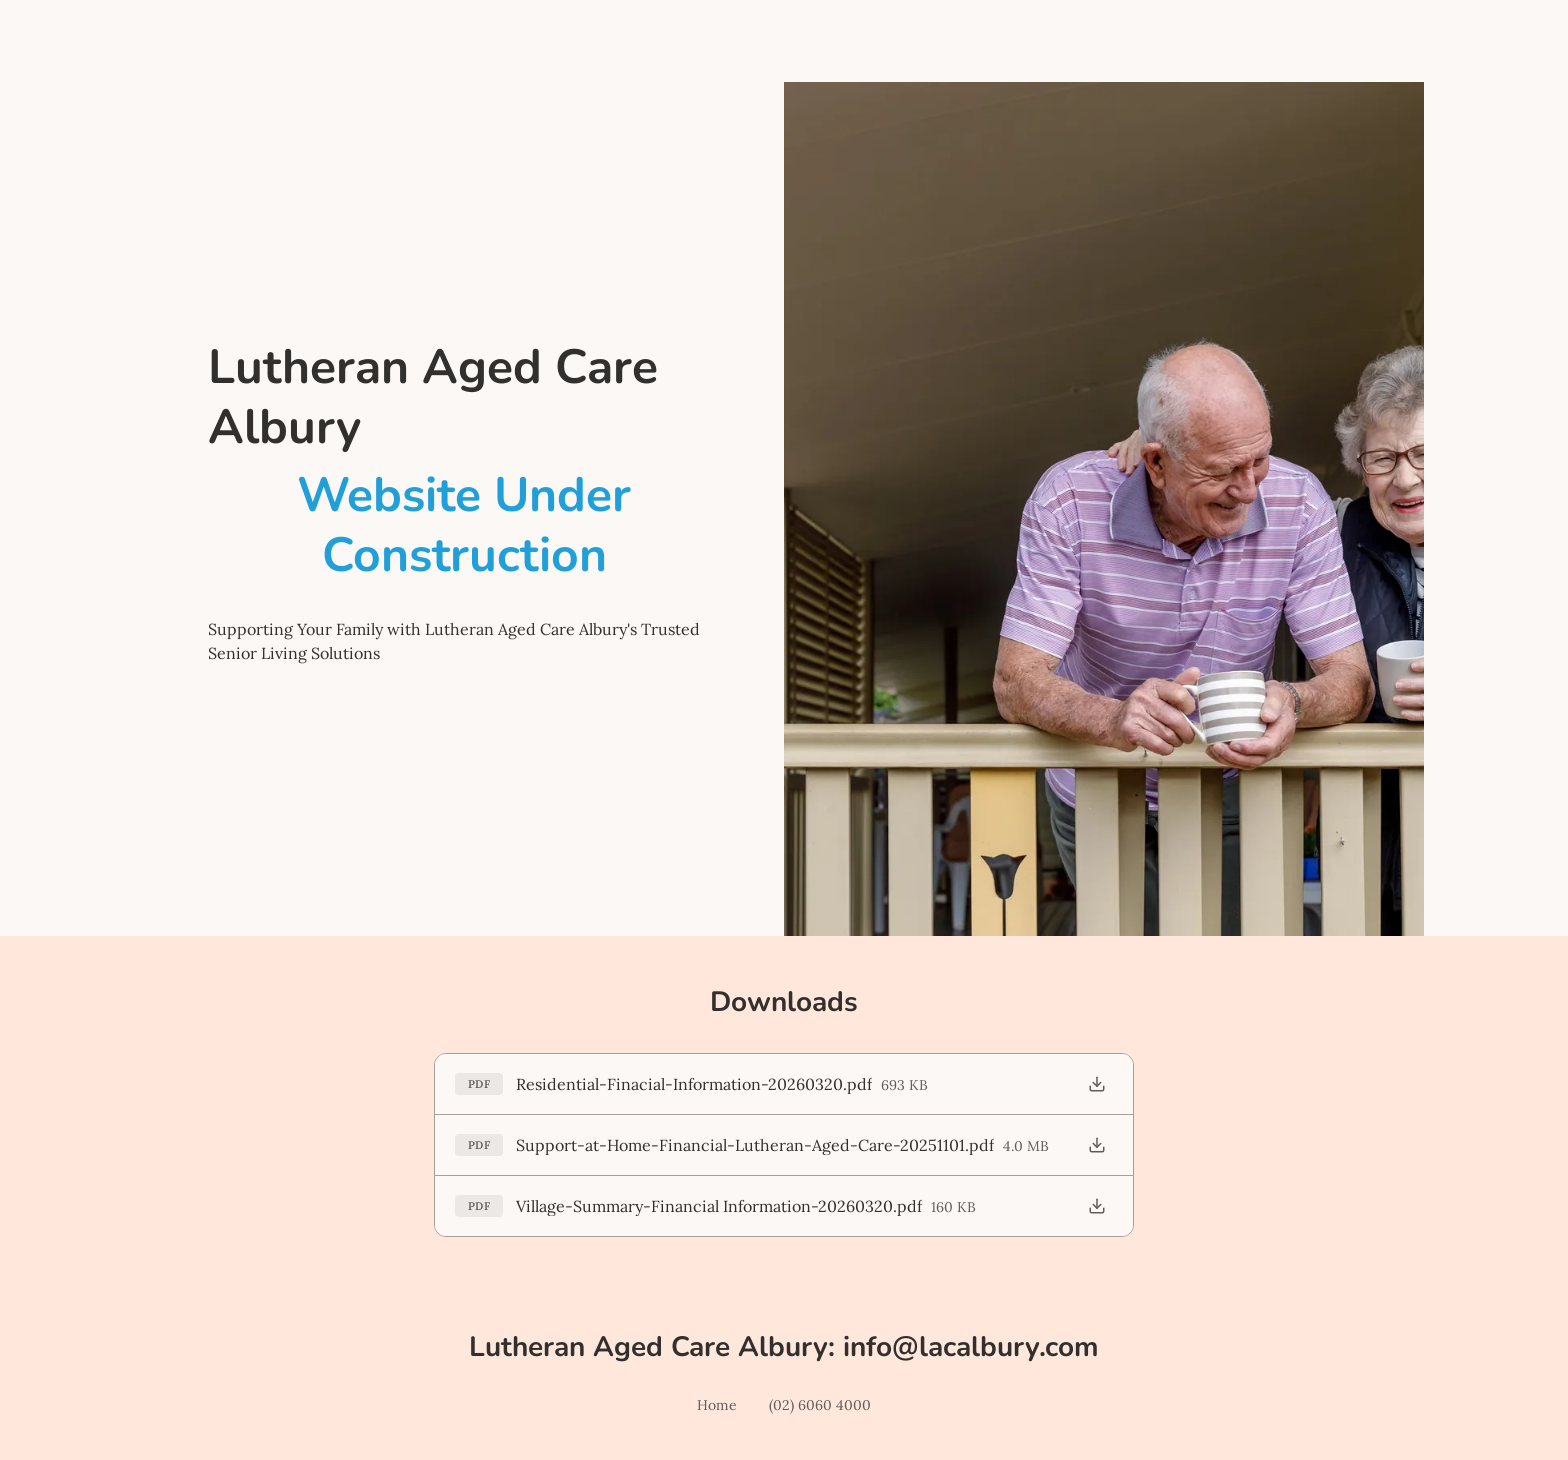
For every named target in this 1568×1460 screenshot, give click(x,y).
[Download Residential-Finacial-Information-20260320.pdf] (1097, 1084)
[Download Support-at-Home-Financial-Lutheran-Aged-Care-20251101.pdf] (1097, 1145)
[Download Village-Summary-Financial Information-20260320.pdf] (1097, 1206)
